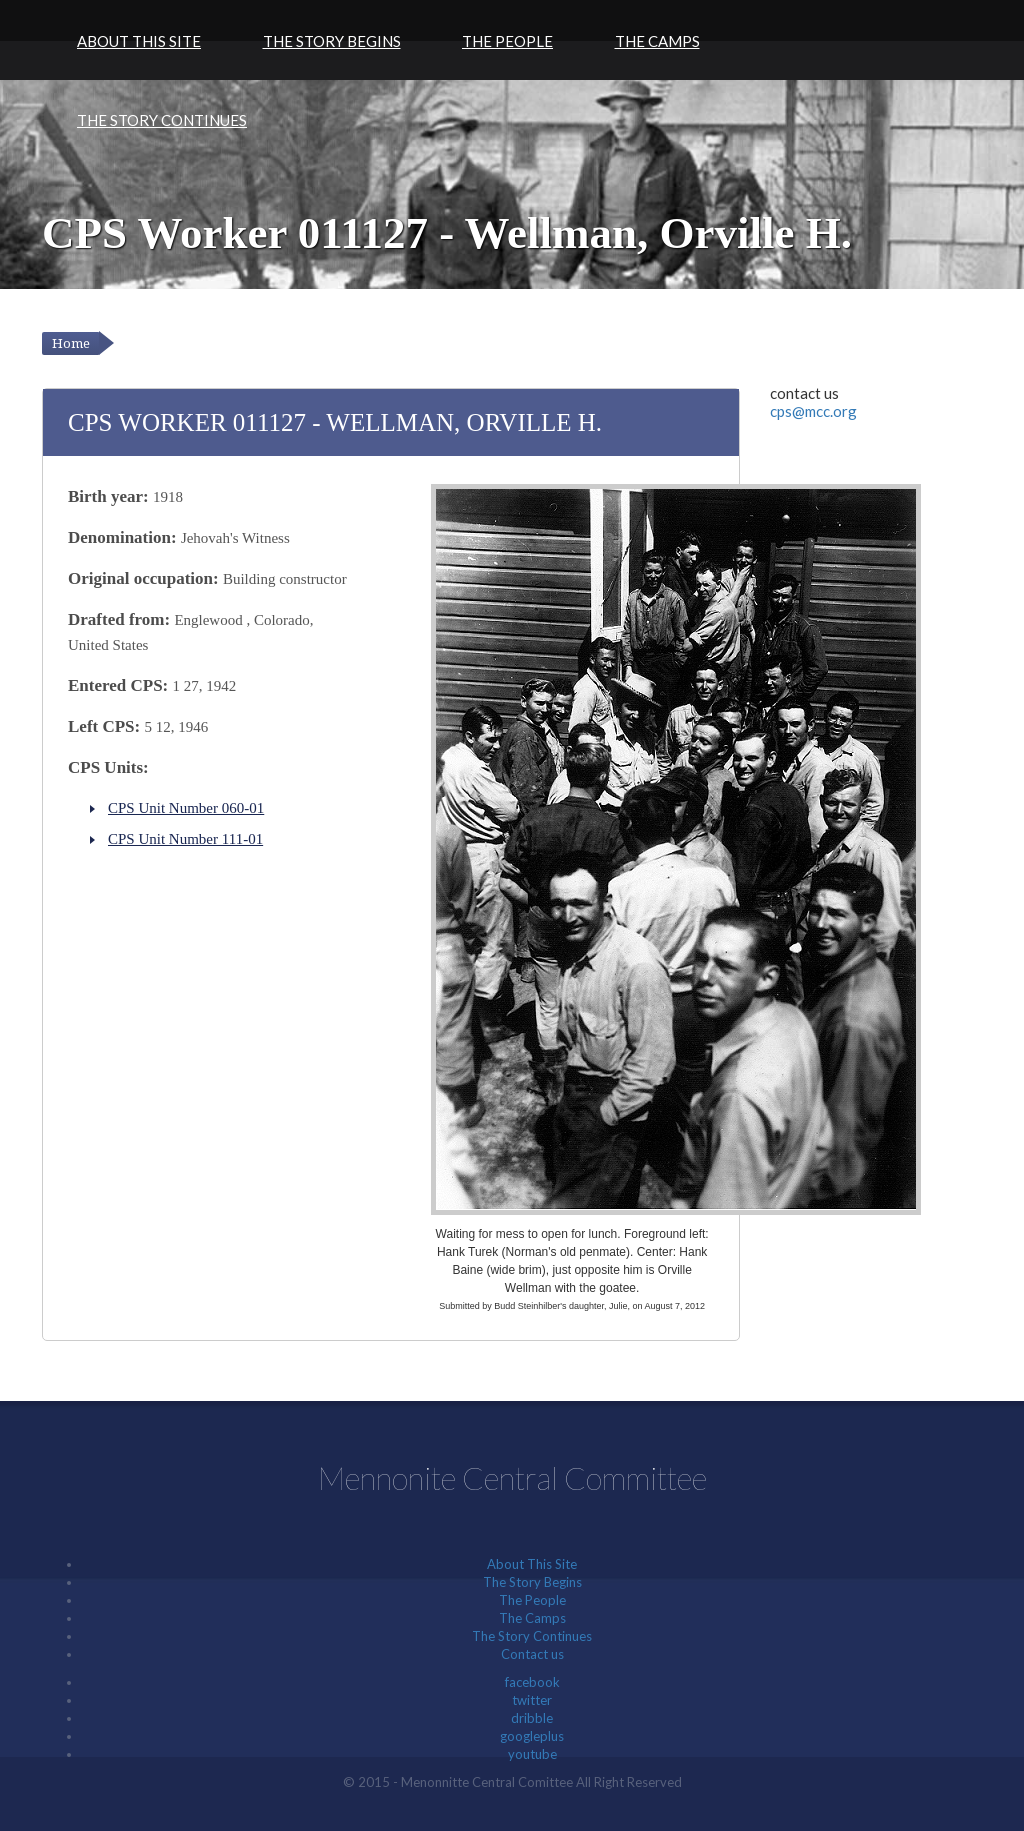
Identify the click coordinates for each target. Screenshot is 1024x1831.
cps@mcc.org (813, 411)
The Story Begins (332, 41)
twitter (532, 1700)
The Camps (657, 41)
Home (71, 343)
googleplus (532, 1736)
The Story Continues (162, 120)
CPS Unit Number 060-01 (186, 808)
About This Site (139, 41)
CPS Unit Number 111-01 (185, 839)
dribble (532, 1718)
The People (507, 41)
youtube (532, 1754)
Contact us (532, 1654)
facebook (532, 1682)
